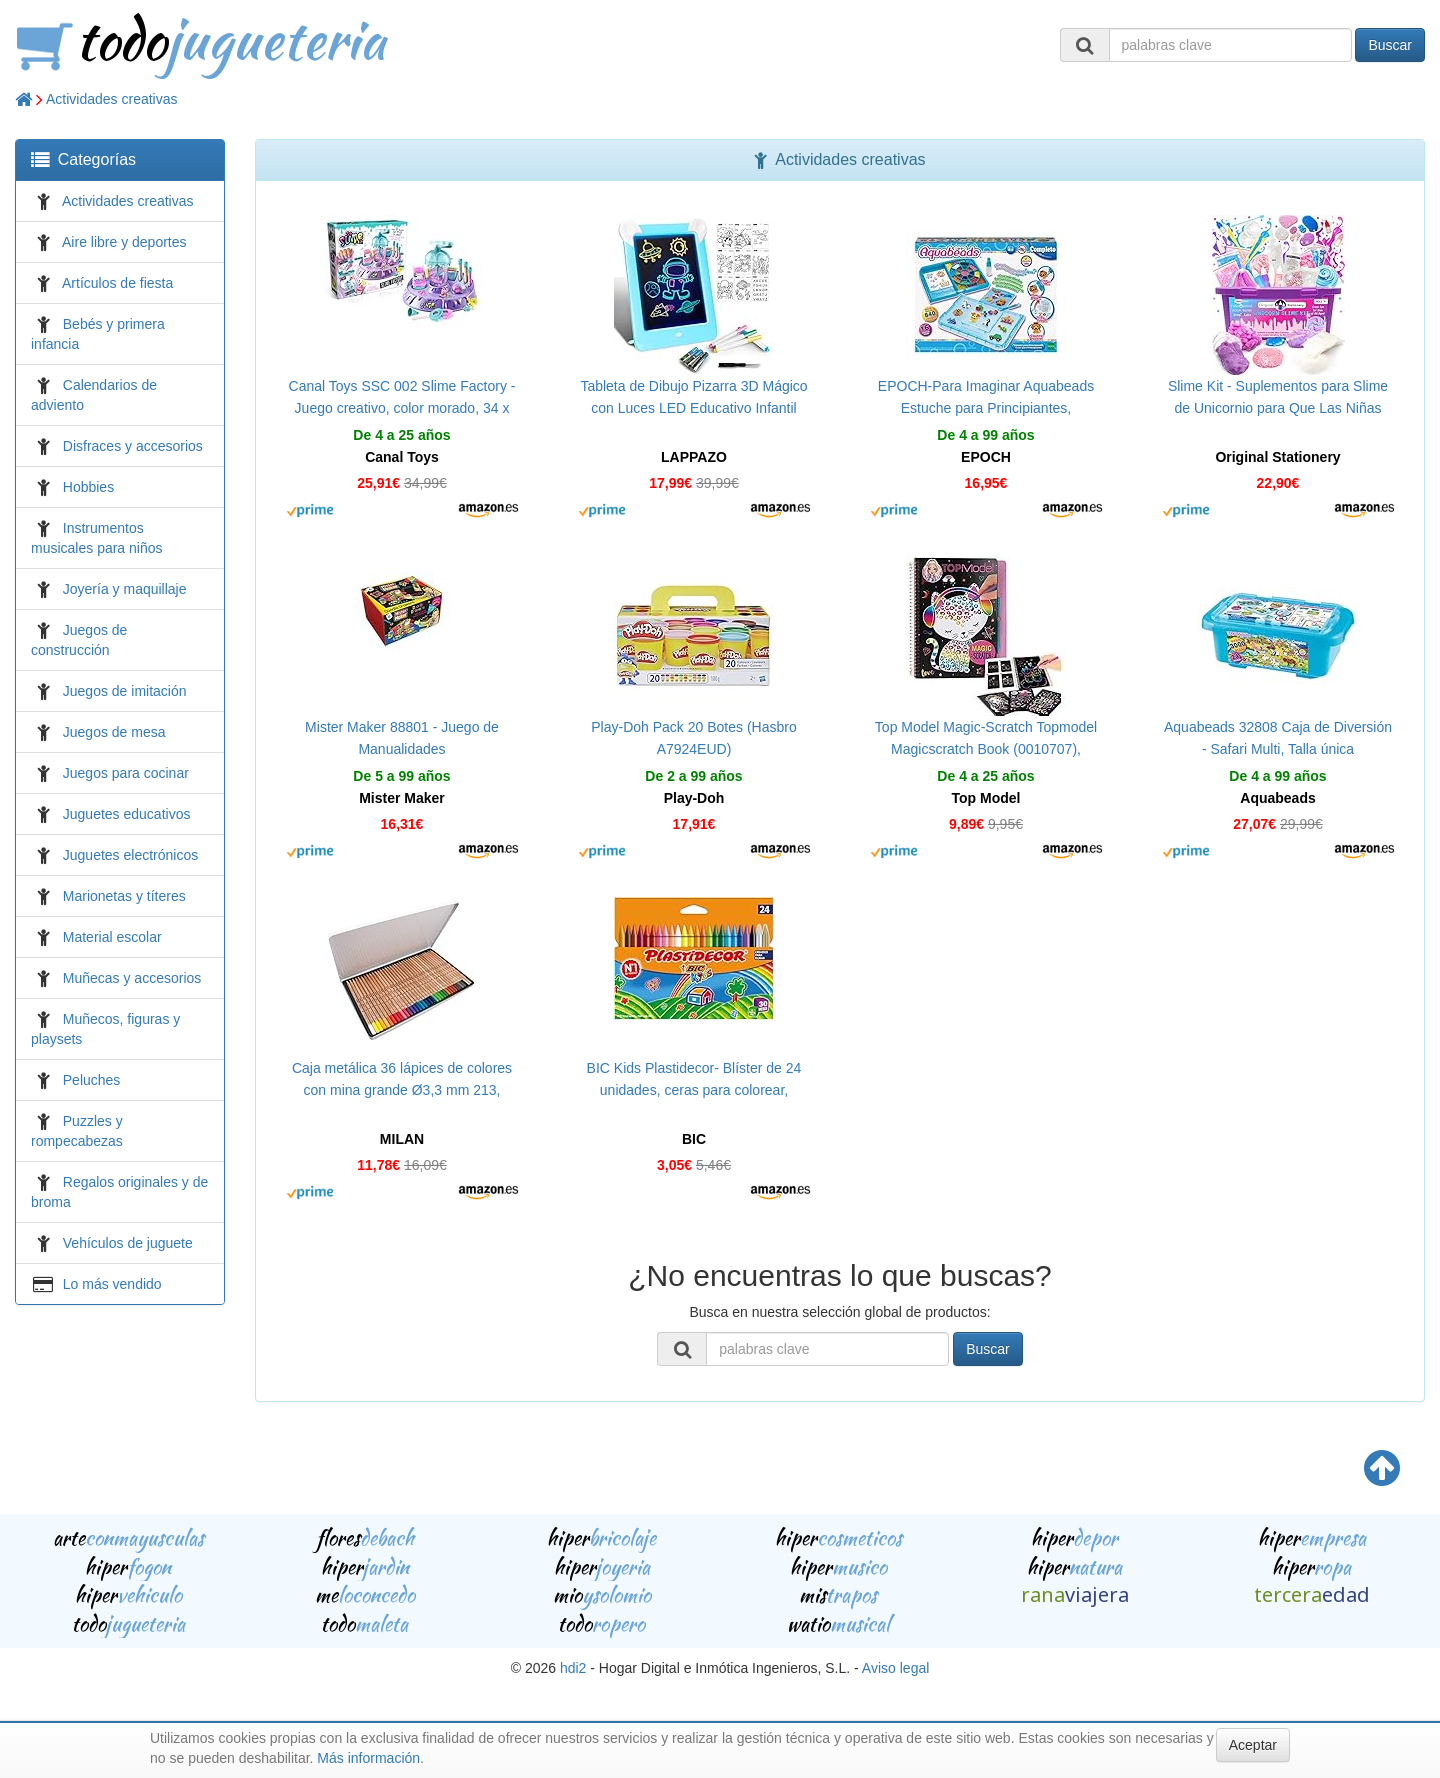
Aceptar (1253, 1745)
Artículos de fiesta (117, 283)
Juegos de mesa (114, 732)
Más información (368, 1758)
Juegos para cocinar (126, 773)
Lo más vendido (112, 1284)
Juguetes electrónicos (130, 855)
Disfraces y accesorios (133, 446)
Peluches (92, 1080)
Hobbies (88, 487)
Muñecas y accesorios (132, 978)
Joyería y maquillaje (125, 589)
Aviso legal (895, 1668)
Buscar (1390, 45)
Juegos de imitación (125, 691)
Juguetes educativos (127, 814)
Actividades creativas (112, 99)
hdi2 (573, 1668)
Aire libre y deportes (124, 242)
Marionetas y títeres (124, 896)
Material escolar (112, 937)
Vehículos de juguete (128, 1243)
